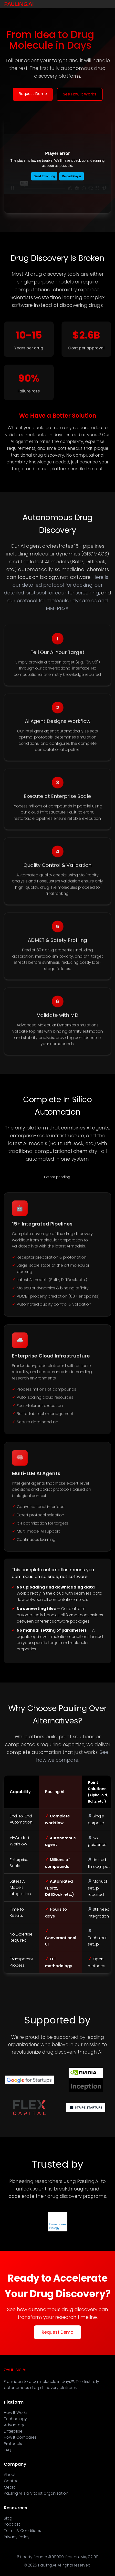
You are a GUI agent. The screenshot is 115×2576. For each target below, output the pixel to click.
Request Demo (33, 93)
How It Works (16, 2412)
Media (10, 2487)
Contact (12, 2481)
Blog (8, 2518)
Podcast (12, 2524)
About (10, 2474)
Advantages (16, 2425)
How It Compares (20, 2437)
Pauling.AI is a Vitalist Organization (36, 2493)
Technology (15, 2419)
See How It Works (79, 94)
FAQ (7, 2450)
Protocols (13, 2443)
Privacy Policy (17, 2537)
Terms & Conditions (22, 2530)
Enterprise (13, 2431)
